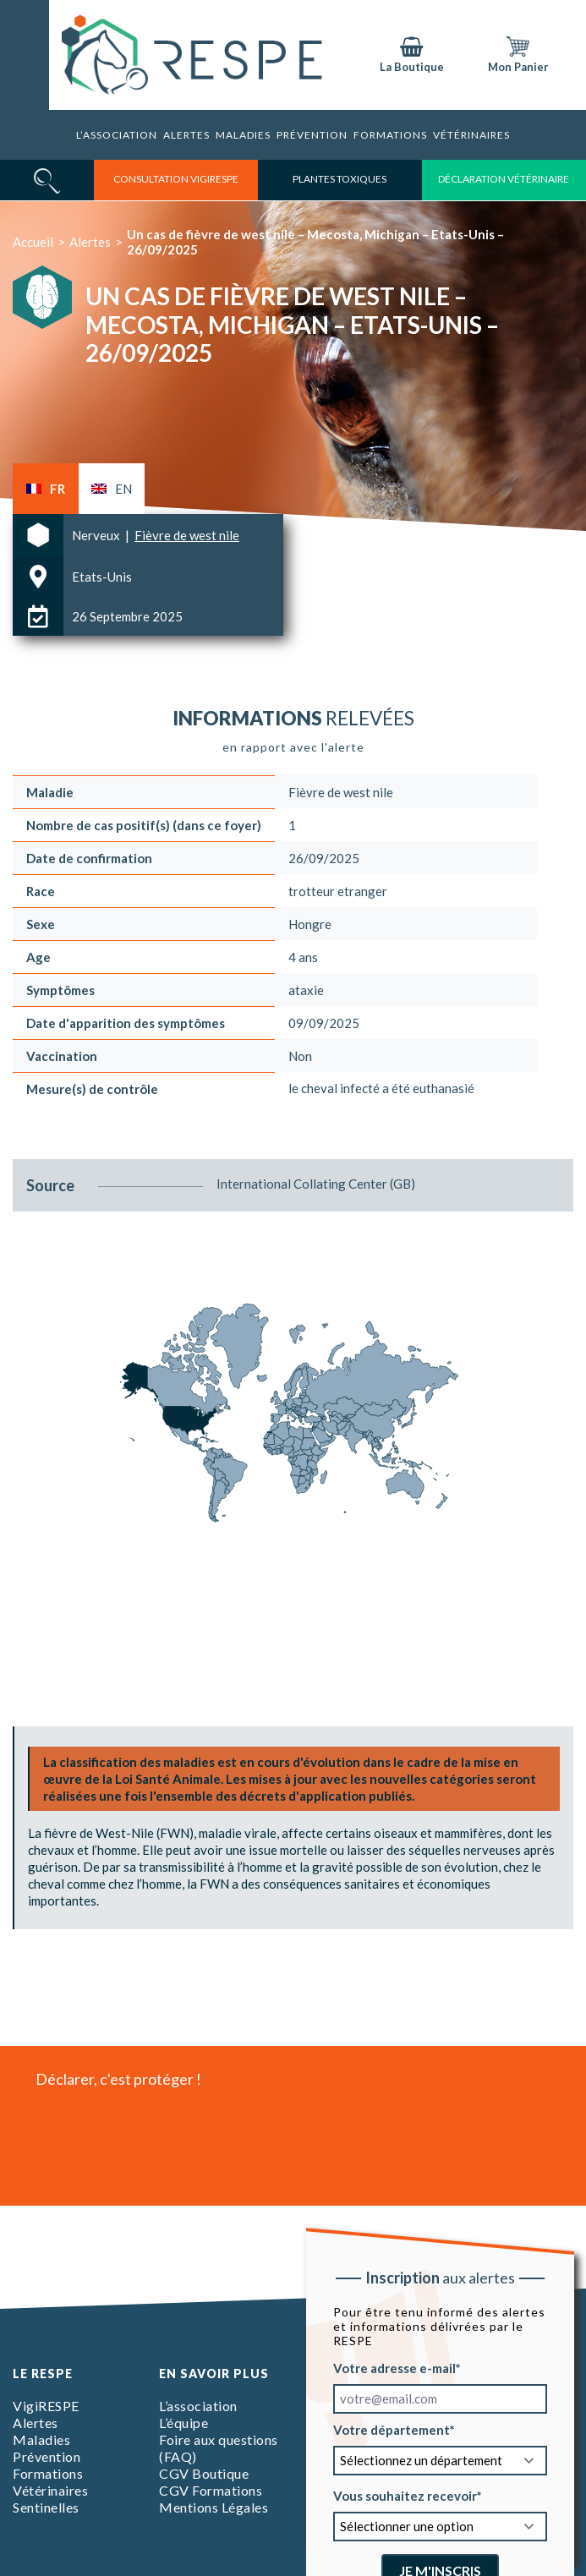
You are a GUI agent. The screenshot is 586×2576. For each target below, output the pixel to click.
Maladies (243, 135)
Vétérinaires (471, 135)
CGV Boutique (204, 2473)
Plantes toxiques (339, 178)
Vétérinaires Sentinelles (50, 2498)
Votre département (390, 2429)
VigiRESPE (46, 2406)
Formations (390, 135)
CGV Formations (210, 2490)
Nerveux (97, 535)
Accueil (33, 241)
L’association (116, 135)
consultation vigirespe (175, 178)
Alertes (186, 135)
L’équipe (183, 2423)
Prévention (312, 135)
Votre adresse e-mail (393, 2368)
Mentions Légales (213, 2507)
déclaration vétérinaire (503, 178)
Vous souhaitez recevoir (404, 2495)
